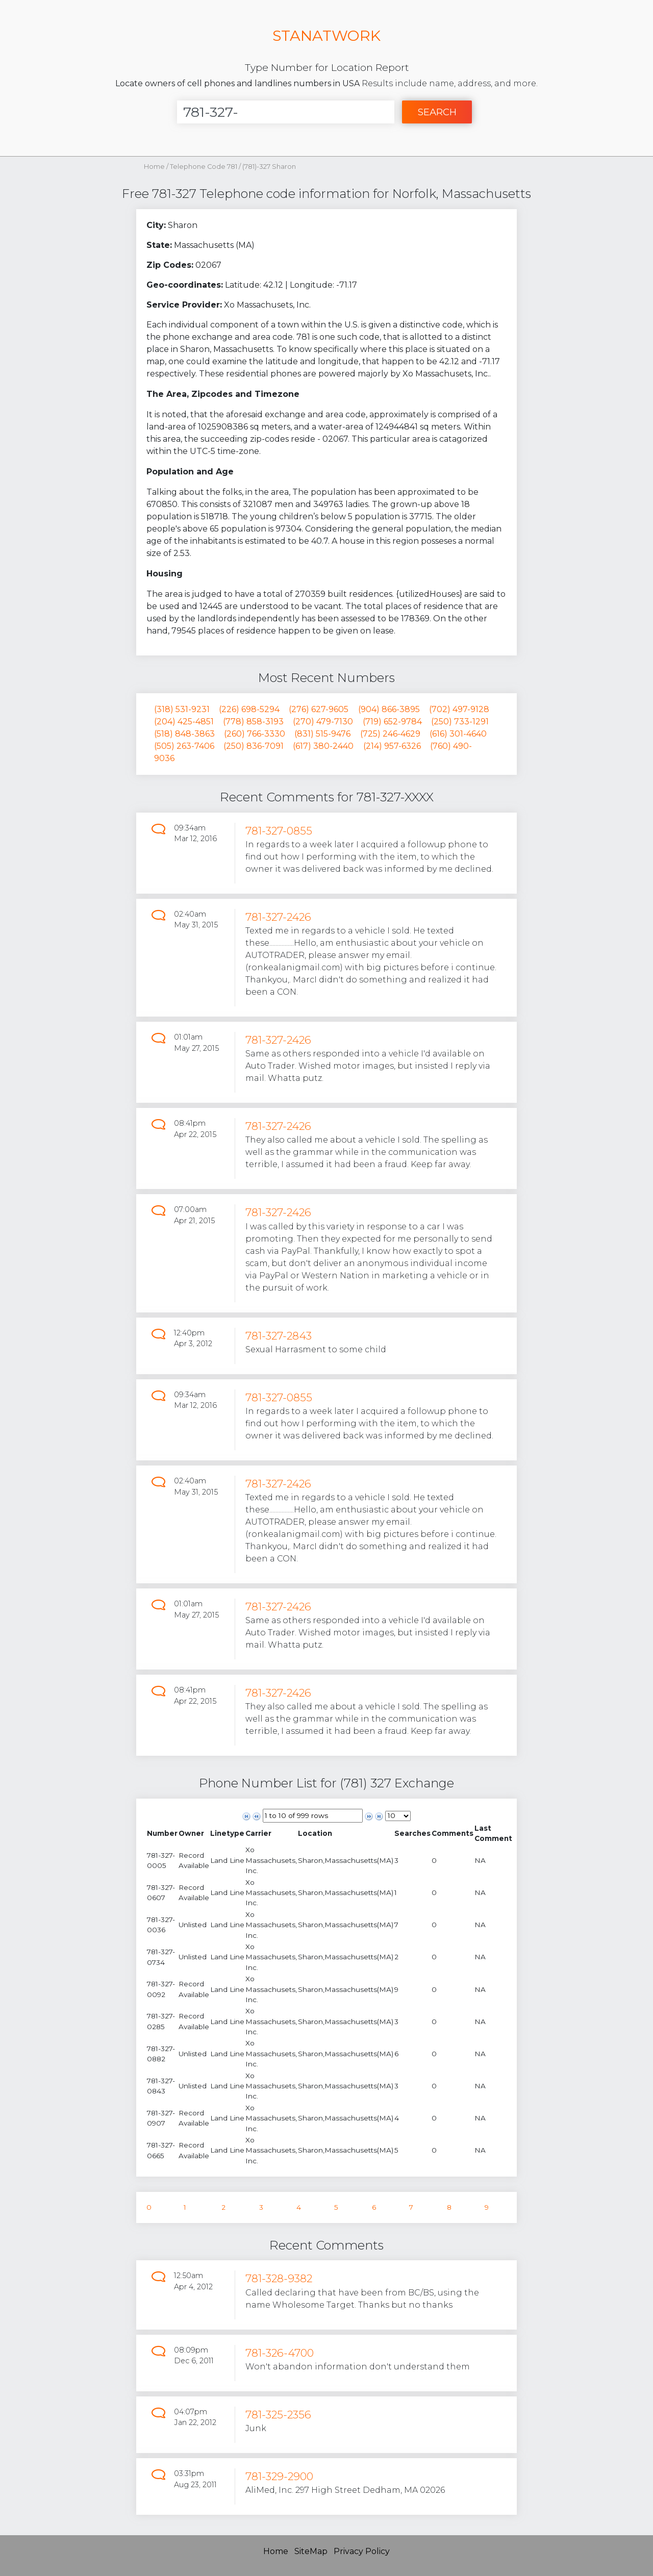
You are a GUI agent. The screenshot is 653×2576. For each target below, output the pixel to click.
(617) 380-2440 (323, 746)
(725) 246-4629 (390, 734)
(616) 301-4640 (458, 734)
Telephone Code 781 (204, 166)
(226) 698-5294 (249, 709)
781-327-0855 (278, 830)
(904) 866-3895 (389, 709)
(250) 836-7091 (253, 746)
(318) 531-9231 (182, 709)
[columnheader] (162, 1834)
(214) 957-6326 (392, 746)
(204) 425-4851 (184, 721)
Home (154, 166)
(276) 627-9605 (318, 709)
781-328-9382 (278, 2278)
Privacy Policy (362, 2551)
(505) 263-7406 (184, 746)
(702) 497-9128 (459, 709)
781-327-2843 (278, 1335)
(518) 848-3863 (184, 734)
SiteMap (311, 2551)
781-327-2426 (278, 917)
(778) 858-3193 (253, 721)
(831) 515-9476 (322, 734)
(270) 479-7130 (323, 721)
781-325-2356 (278, 2414)
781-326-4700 (279, 2352)
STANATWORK (326, 35)
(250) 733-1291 (460, 721)
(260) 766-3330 (254, 734)
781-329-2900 (279, 2476)
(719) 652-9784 (392, 721)
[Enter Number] (285, 111)
